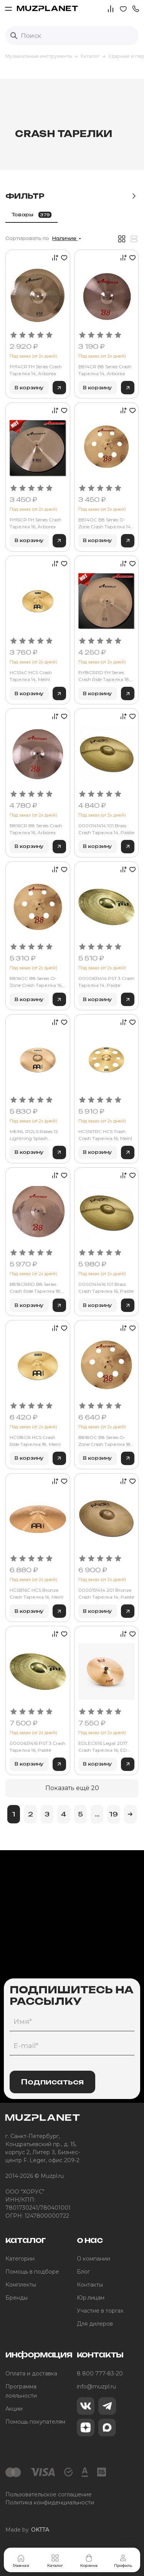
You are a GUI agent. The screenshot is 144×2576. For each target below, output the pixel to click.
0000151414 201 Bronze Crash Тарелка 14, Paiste (106, 1593)
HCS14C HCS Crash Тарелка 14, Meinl (31, 676)
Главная (21, 2560)
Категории (20, 2258)
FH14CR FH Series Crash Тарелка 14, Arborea (36, 370)
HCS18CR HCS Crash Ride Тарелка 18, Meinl (35, 1440)
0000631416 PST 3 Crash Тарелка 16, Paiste (37, 1746)
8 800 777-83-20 (100, 2373)
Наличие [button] (65, 238)
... (97, 1814)
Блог (83, 2271)
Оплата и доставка (31, 2373)
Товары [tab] (31, 215)
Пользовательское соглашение (48, 2494)
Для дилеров (95, 2323)
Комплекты (20, 2284)
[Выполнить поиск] (13, 35)
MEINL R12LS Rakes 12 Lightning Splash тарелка (34, 1135)
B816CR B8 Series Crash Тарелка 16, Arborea (36, 829)
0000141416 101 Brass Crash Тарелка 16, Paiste (106, 1287)
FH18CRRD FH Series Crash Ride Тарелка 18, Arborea (104, 676)
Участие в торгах (100, 2310)
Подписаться (52, 2081)
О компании (93, 2258)
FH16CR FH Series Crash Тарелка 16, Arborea (35, 523)
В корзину (29, 387)
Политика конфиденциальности (49, 2502)
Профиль (123, 2560)
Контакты (90, 2284)
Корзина (89, 2560)
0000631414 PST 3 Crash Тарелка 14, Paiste (106, 981)
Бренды (16, 2297)
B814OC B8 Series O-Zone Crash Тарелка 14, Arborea (105, 523)
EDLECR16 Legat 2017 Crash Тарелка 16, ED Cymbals (102, 1747)
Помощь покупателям (35, 2421)
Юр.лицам (90, 2297)
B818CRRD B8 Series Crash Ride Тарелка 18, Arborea (35, 1288)
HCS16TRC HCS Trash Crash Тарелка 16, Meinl (105, 1135)
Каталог (55, 2560)
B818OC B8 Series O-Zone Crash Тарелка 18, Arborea (105, 1441)
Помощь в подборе (32, 2271)
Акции (14, 2408)
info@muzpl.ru (96, 2386)
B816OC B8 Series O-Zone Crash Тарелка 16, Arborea (36, 982)
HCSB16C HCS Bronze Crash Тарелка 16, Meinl (36, 1593)
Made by (27, 2530)
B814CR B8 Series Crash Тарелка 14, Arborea (104, 370)
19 (113, 1814)
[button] (135, 8)
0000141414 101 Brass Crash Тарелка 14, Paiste (106, 829)
